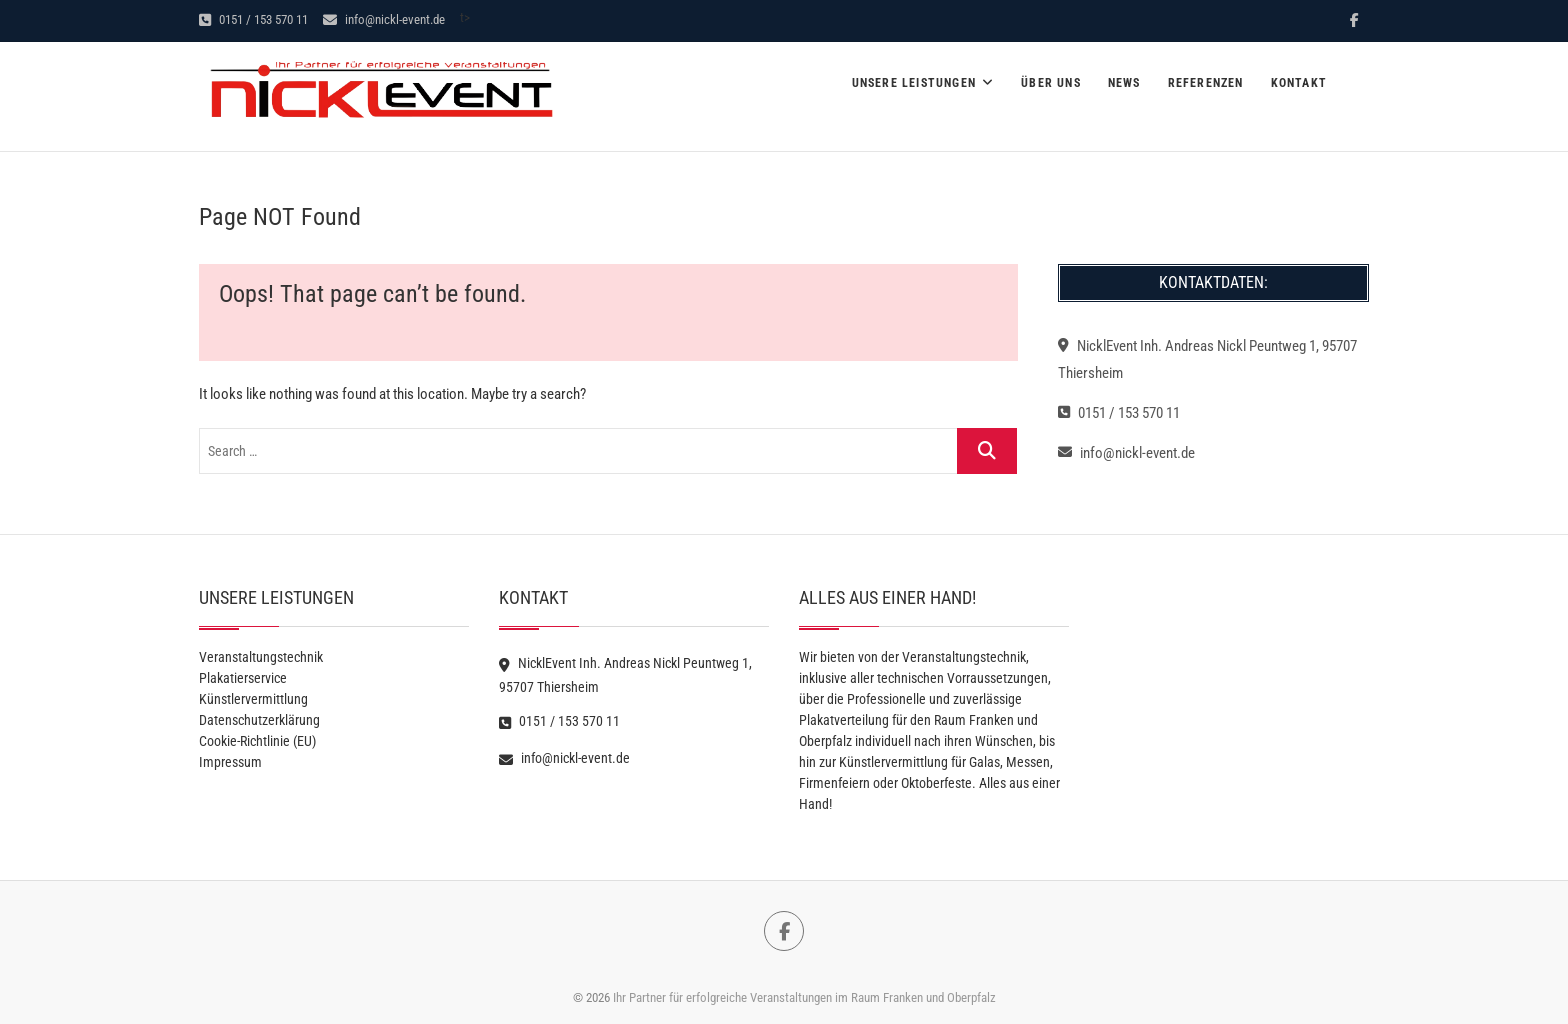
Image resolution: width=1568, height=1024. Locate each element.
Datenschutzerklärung (259, 720)
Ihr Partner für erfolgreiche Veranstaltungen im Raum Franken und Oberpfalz (804, 997)
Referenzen (1206, 83)
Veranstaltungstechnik (261, 657)
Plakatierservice (243, 678)
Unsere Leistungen (914, 83)
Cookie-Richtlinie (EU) (257, 741)
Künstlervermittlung (253, 699)
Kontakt (1299, 83)
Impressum (230, 762)
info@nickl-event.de (384, 19)
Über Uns (1051, 83)
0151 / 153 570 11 (253, 19)
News (1124, 83)
